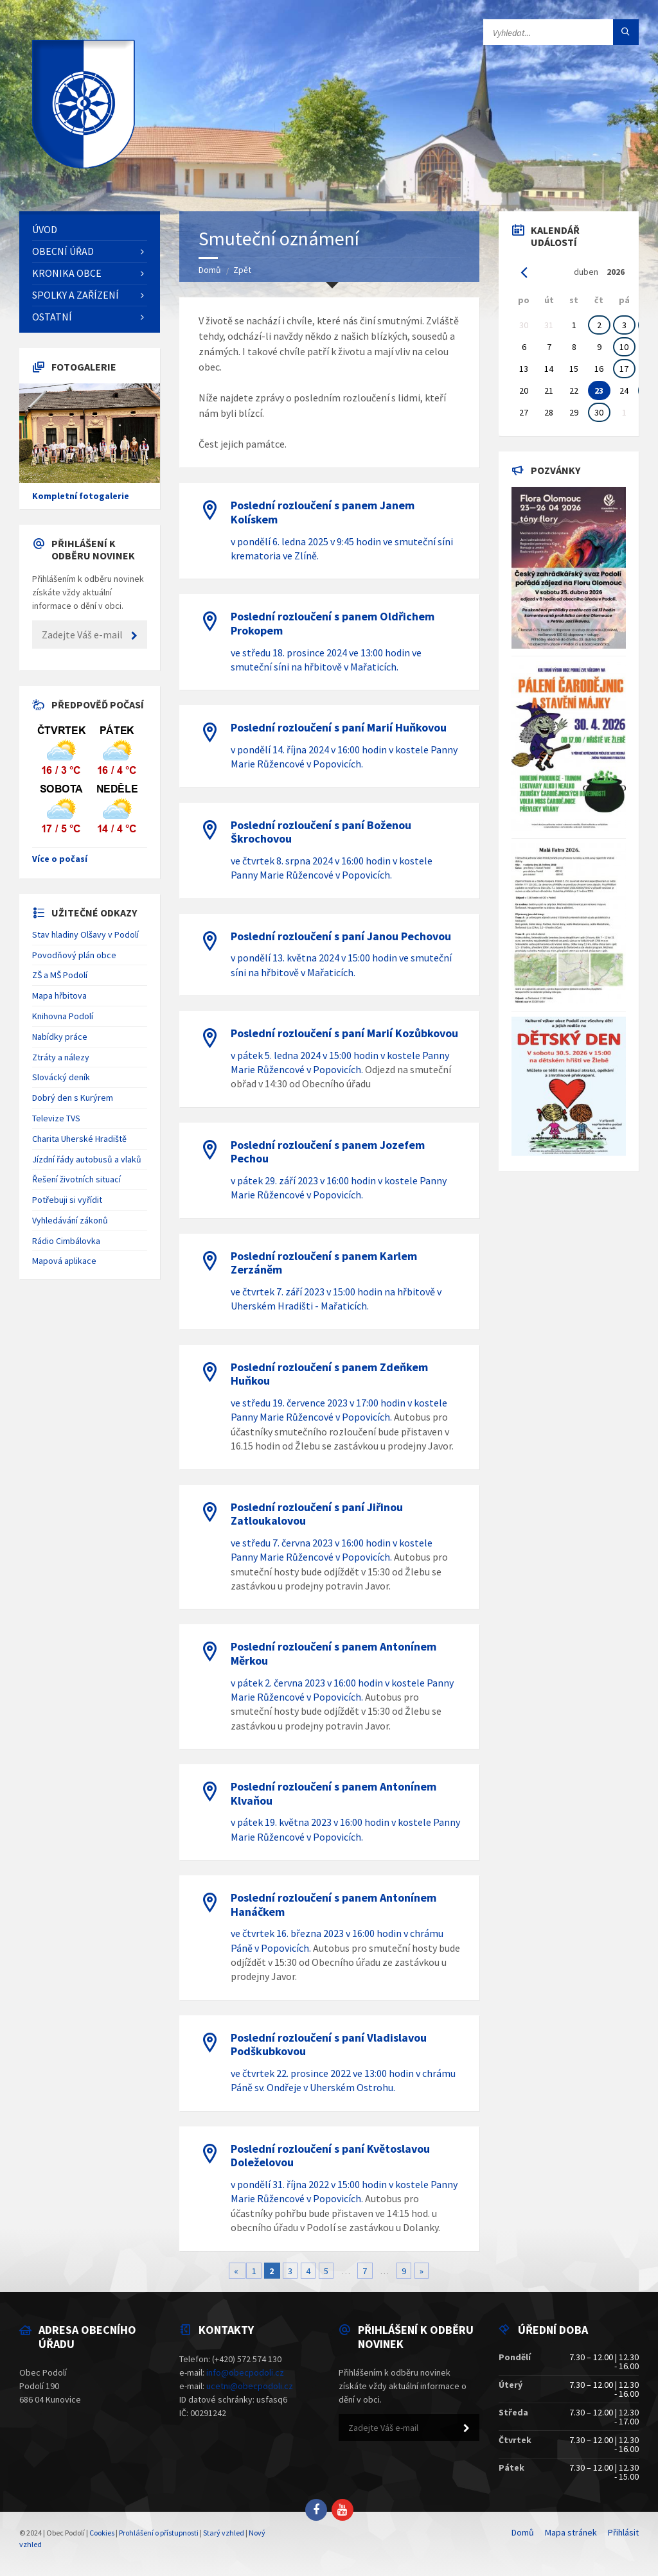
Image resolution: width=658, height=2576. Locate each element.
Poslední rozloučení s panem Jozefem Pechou (328, 1151)
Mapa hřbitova (59, 995)
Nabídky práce (59, 1036)
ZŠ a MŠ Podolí (59, 975)
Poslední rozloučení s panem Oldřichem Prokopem (332, 623)
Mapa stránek (571, 2532)
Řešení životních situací (76, 1179)
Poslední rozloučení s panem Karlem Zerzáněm (324, 1263)
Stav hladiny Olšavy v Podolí (85, 934)
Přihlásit (623, 2532)
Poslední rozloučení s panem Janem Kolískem (322, 512)
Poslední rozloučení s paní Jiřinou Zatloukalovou (317, 1514)
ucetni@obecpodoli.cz (249, 2386)
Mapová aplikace (64, 1260)
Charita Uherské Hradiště (79, 1138)
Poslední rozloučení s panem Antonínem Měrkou (333, 1653)
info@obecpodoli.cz (245, 2372)
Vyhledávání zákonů (70, 1220)
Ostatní (52, 316)
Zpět (242, 270)
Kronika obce (67, 273)
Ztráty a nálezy (60, 1057)
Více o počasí (59, 858)
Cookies (101, 2532)
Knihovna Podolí (62, 1016)
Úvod (44, 229)
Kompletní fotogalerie (80, 496)
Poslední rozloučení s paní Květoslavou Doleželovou (330, 2155)
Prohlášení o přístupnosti (159, 2532)
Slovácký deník (61, 1077)
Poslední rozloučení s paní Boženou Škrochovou (321, 832)
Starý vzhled (223, 2532)
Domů (210, 270)
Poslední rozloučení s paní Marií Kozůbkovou (344, 1033)
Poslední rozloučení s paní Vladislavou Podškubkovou (329, 2044)
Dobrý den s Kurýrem (72, 1097)
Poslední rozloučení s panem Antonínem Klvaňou (333, 1793)
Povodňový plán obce (74, 955)
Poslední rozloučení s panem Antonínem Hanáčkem (333, 1904)
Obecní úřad (63, 251)
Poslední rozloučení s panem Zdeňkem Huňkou (329, 1374)
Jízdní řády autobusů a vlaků (86, 1159)
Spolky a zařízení (75, 294)
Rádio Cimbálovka (66, 1241)
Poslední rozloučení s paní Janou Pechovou (341, 936)
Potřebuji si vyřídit (67, 1199)
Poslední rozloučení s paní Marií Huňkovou (339, 727)
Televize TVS (56, 1118)
